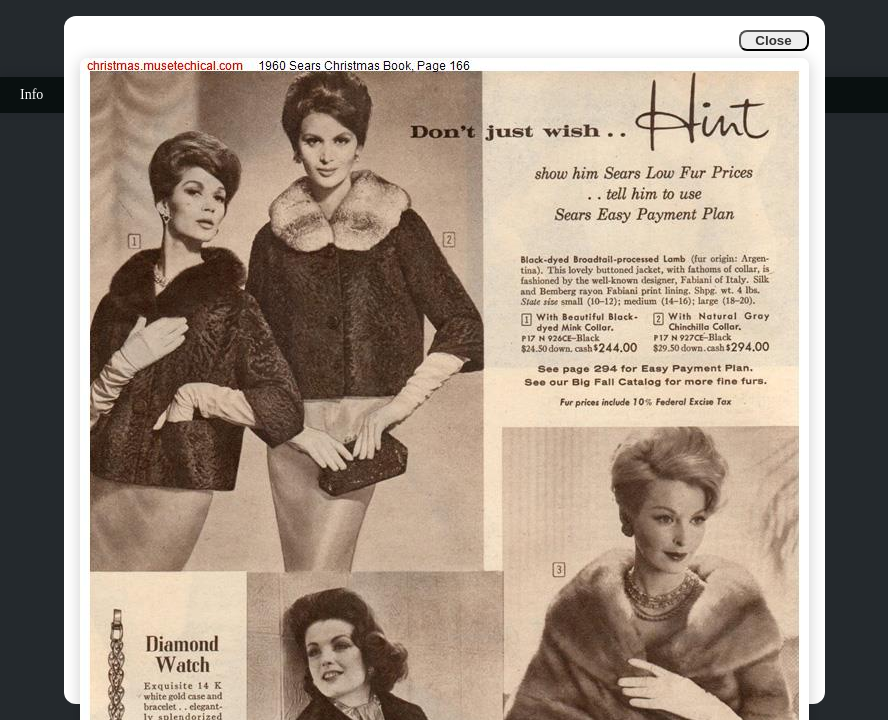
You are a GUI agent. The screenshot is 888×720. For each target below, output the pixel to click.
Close (773, 40)
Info (31, 94)
